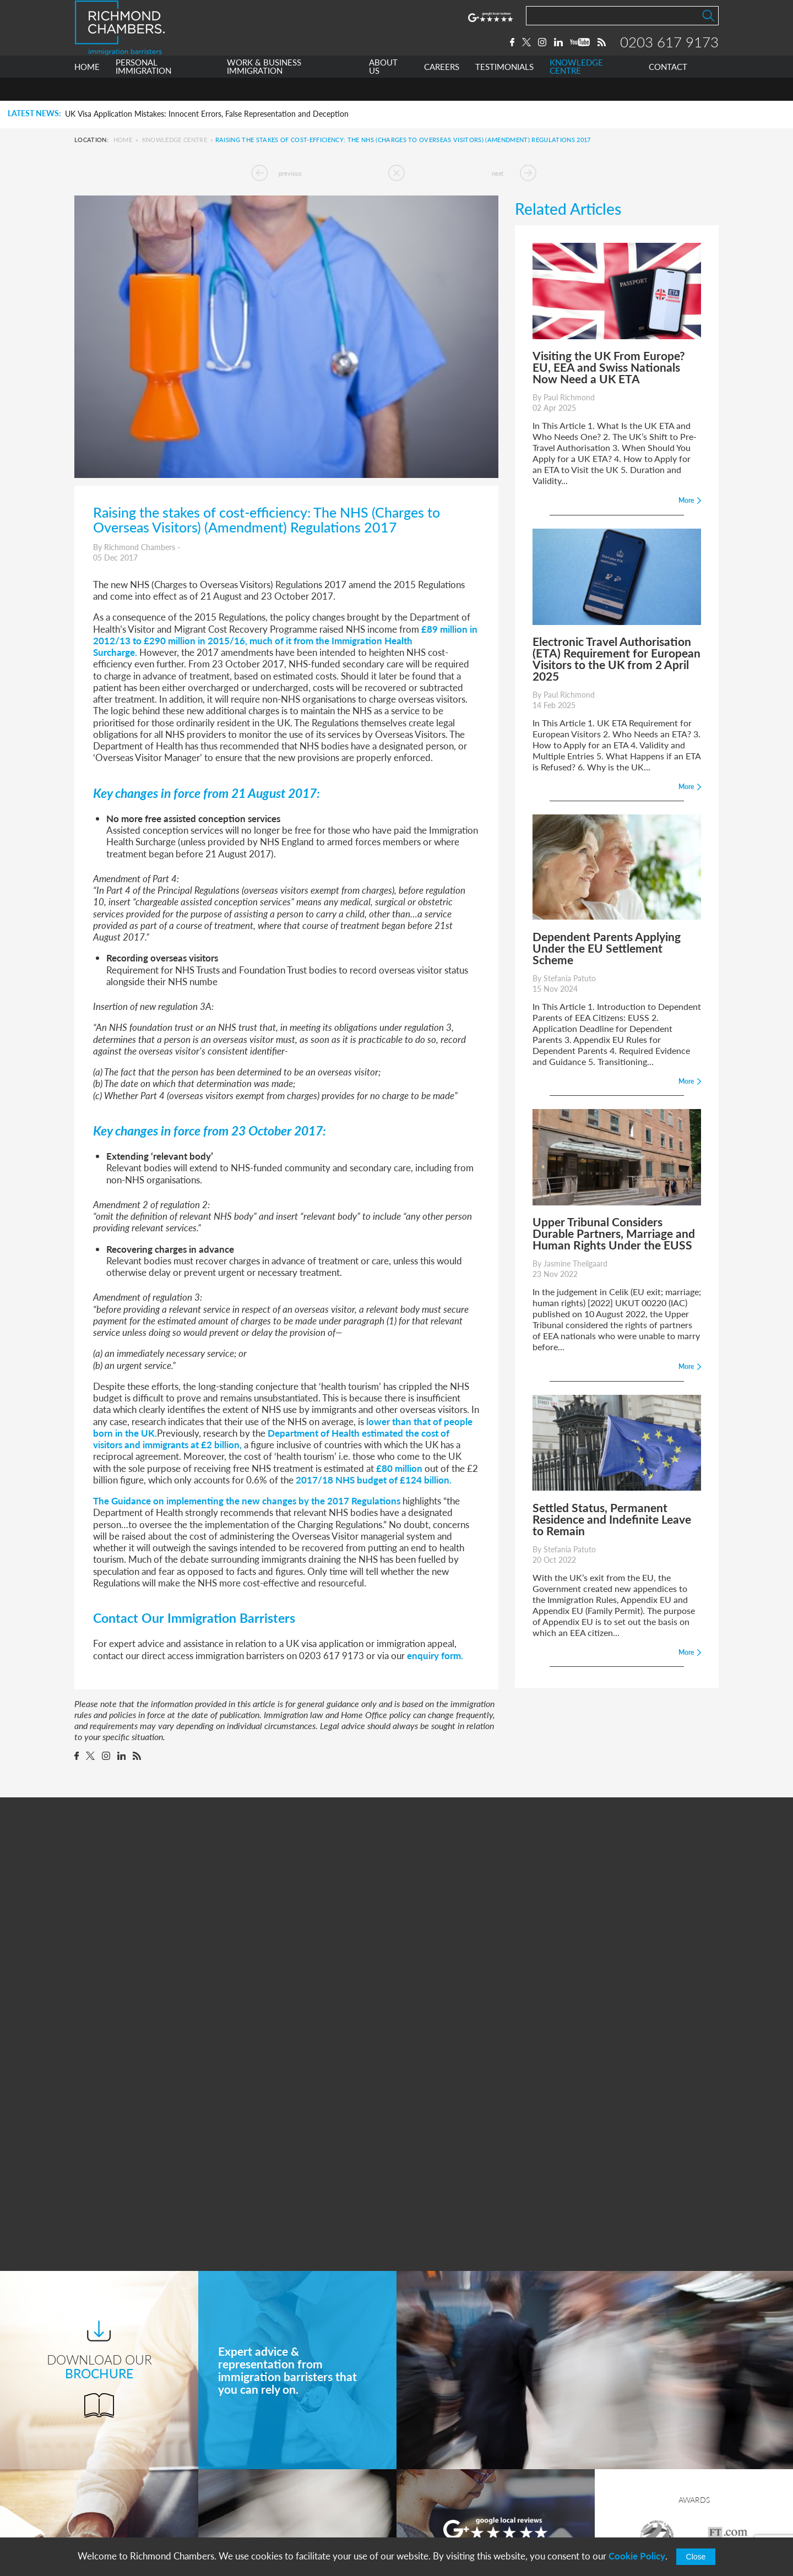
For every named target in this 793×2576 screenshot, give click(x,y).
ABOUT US (383, 90)
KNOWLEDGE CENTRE (576, 90)
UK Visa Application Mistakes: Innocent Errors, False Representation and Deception (207, 114)
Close (696, 2556)
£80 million (399, 1468)
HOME (87, 90)
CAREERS (441, 90)
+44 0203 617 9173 (454, 2506)
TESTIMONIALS (504, 90)
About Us (260, 2477)
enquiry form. (435, 1655)
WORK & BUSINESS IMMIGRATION (264, 90)
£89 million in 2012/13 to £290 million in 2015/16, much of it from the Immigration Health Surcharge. (285, 640)
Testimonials (266, 2518)
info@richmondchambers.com (474, 2517)
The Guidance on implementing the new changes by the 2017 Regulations (246, 1500)
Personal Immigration (283, 2436)
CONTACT (668, 90)
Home (122, 140)
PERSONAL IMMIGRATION (143, 90)
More (495, 2294)
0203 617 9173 (669, 53)
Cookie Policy (637, 2556)
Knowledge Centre (174, 140)
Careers (257, 2497)
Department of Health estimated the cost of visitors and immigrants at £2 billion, (271, 1438)
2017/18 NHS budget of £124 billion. (374, 1479)
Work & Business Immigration (299, 2457)
